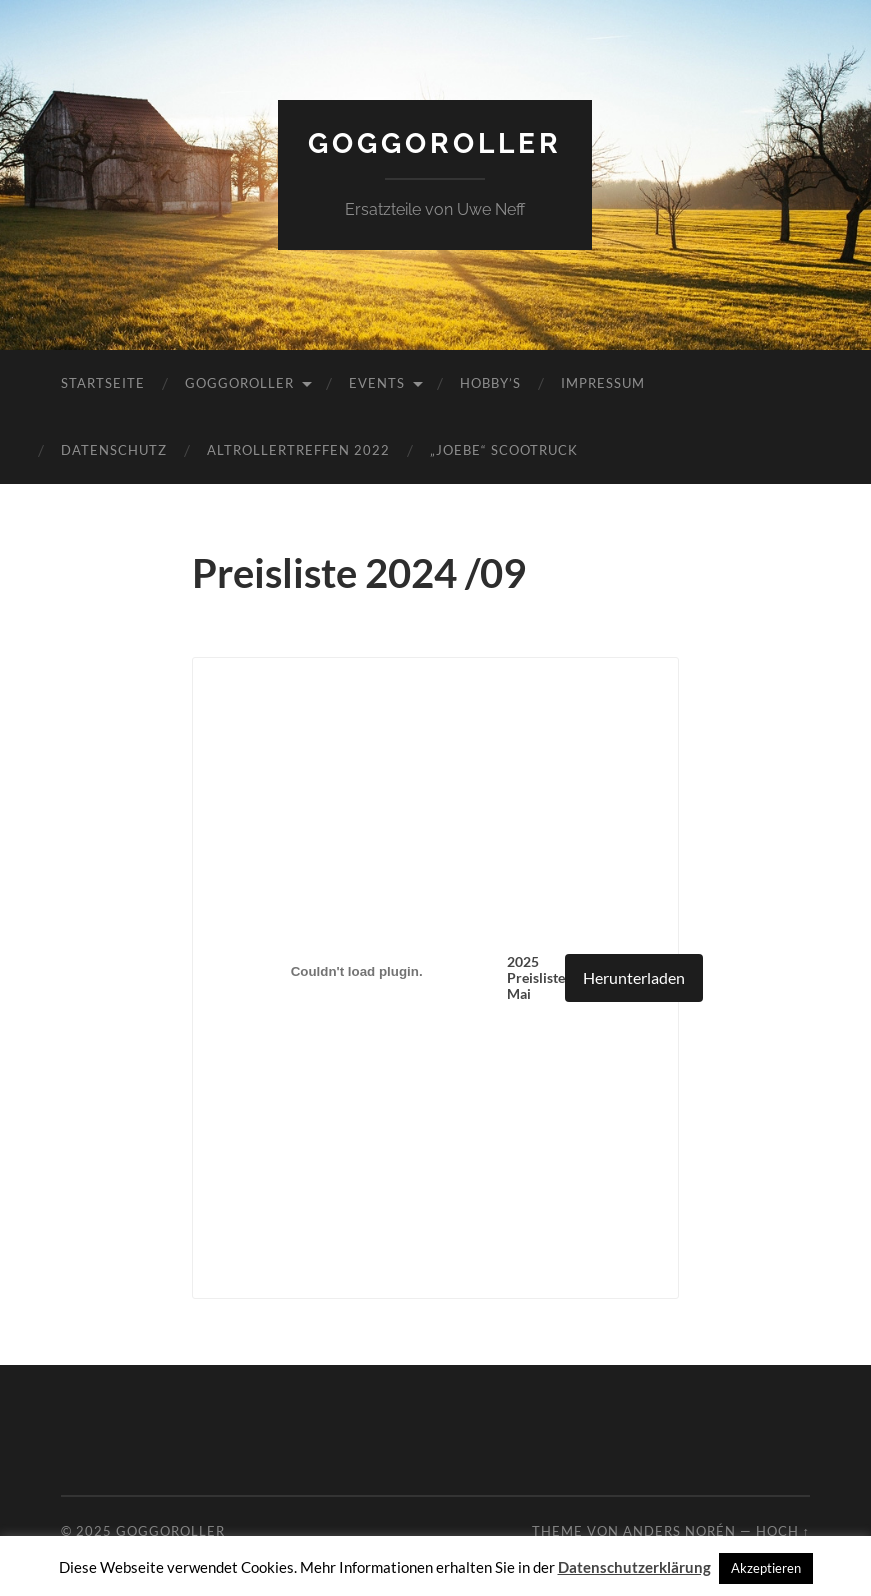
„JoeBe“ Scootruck (504, 450)
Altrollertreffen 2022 (298, 450)
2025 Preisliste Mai (536, 978)
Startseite (103, 383)
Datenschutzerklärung (634, 1567)
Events (377, 383)
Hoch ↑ (783, 1531)
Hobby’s (490, 383)
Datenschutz (114, 450)
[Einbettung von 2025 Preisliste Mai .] (357, 971)
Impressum (603, 383)
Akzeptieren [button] (766, 1568)
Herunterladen (634, 977)
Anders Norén (679, 1531)
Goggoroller (435, 143)
